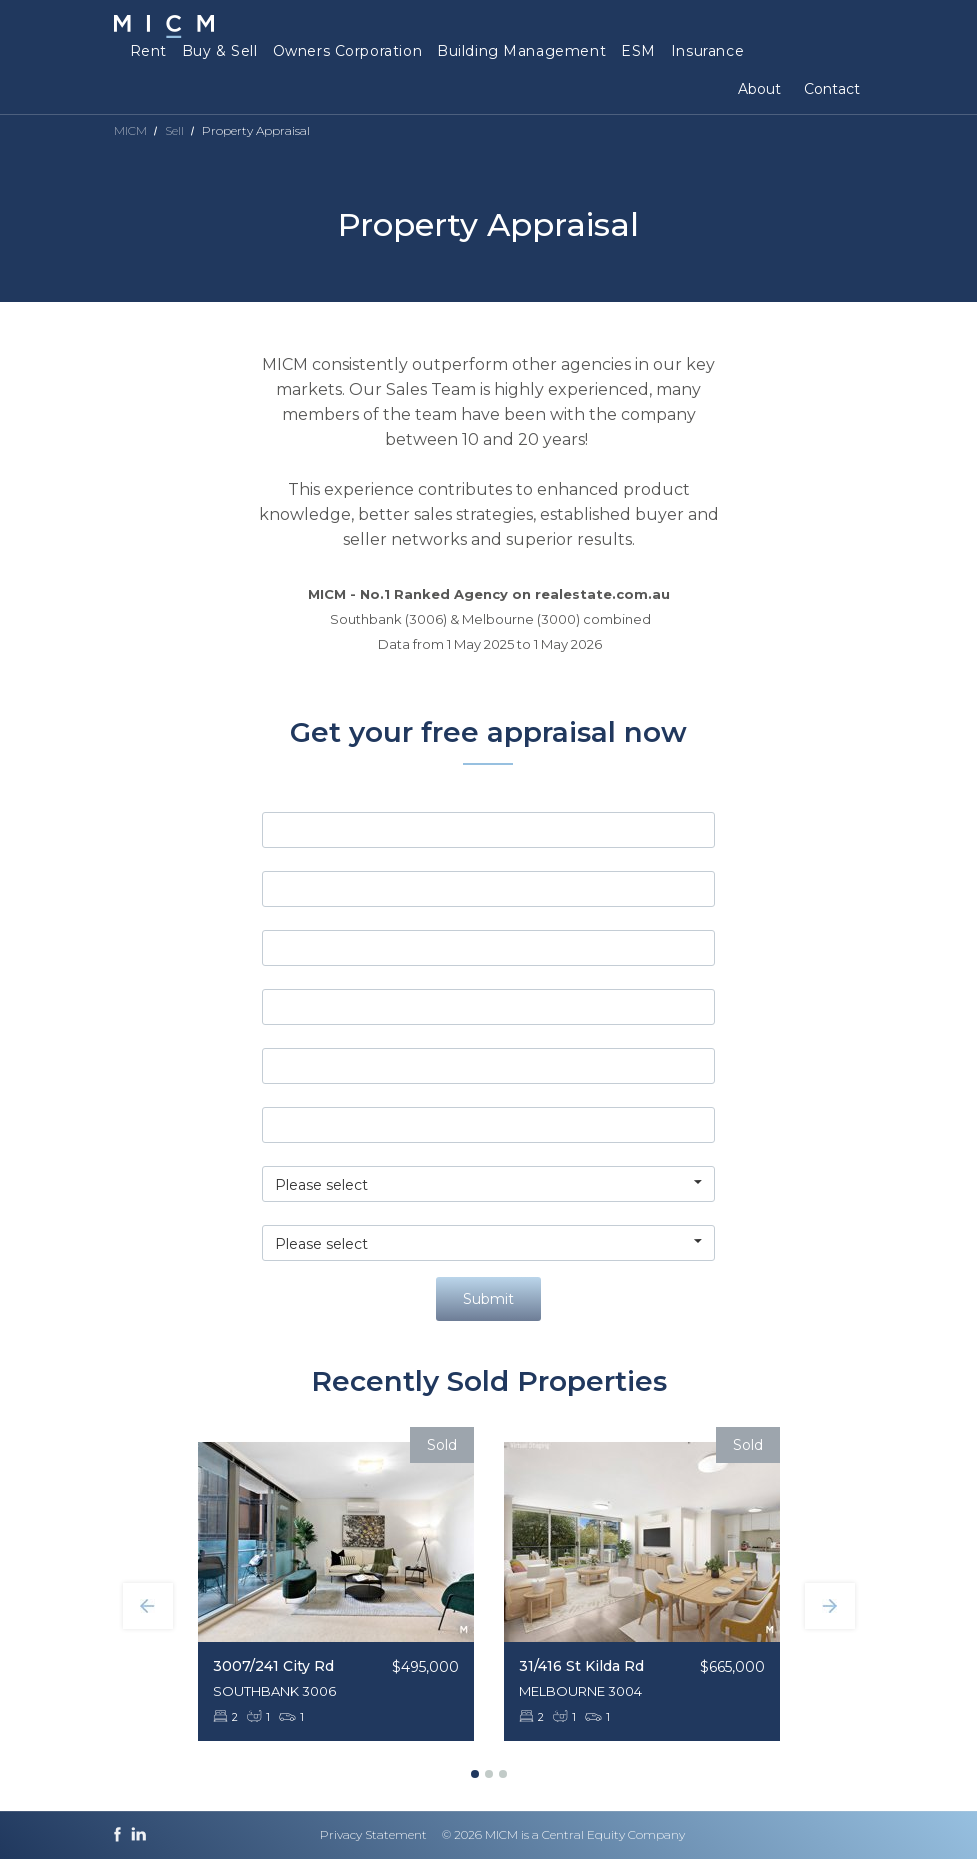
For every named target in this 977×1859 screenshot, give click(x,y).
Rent (148, 51)
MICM (130, 130)
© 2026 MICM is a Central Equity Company (563, 1834)
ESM (638, 51)
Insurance (707, 51)
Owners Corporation (347, 51)
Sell (174, 130)
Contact (832, 89)
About (759, 89)
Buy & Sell (220, 51)
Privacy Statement (373, 1834)
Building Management (521, 51)
